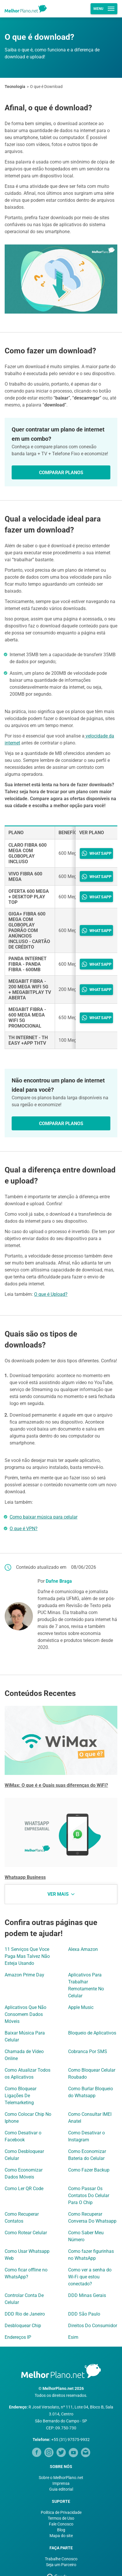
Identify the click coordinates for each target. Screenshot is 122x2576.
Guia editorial (61, 2489)
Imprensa (61, 2483)
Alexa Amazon (83, 1949)
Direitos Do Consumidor (92, 2325)
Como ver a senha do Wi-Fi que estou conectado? (90, 2277)
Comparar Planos (61, 472)
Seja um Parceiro (61, 2564)
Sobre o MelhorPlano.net (61, 2477)
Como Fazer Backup (88, 2170)
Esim (73, 2337)
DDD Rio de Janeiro (25, 2314)
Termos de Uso (61, 2518)
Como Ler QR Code (24, 2188)
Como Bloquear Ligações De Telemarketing (20, 2095)
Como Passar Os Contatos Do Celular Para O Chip (88, 2195)
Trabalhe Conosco (61, 2559)
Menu (103, 9)
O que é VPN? (24, 1528)
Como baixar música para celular (43, 1517)
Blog (61, 2530)
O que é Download (46, 86)
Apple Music (80, 2007)
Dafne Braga (59, 1581)
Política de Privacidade (61, 2512)
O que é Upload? (51, 1294)
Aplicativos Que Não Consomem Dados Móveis (25, 2014)
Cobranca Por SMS (87, 2051)
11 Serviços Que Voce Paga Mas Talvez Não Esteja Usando (27, 1956)
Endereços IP (18, 2337)
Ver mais (61, 1894)
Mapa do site (61, 2535)
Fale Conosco (61, 2524)
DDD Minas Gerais (87, 2295)
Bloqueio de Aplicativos (92, 2033)
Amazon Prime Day (24, 1975)
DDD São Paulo (84, 2314)
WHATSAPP (96, 853)
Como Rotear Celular (26, 2232)
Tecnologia (15, 86)
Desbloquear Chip (23, 2325)
